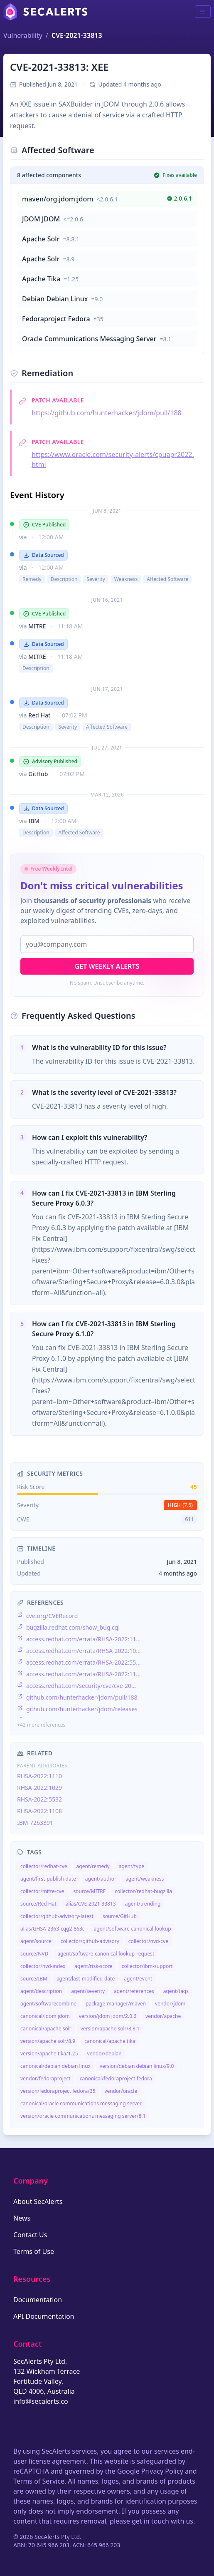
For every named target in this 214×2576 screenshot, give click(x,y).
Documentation (37, 2299)
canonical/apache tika (109, 2041)
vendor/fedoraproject (45, 2078)
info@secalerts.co (40, 2401)
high (180, 1505)
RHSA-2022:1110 (39, 1776)
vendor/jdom (170, 2003)
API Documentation (43, 2316)
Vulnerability (22, 35)
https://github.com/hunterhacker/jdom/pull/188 (107, 412)
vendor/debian (104, 2053)
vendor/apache (163, 2016)
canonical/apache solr (45, 2028)
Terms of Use (33, 2251)
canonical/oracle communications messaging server (81, 2103)
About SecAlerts (37, 2201)
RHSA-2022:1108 (39, 1811)
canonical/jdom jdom (45, 2016)
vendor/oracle (120, 2091)
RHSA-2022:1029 (39, 1788)
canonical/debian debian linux (55, 2066)
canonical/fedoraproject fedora (116, 2078)
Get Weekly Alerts (107, 966)
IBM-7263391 (35, 1823)
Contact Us (30, 2234)
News (21, 2218)
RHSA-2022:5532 (39, 1799)
